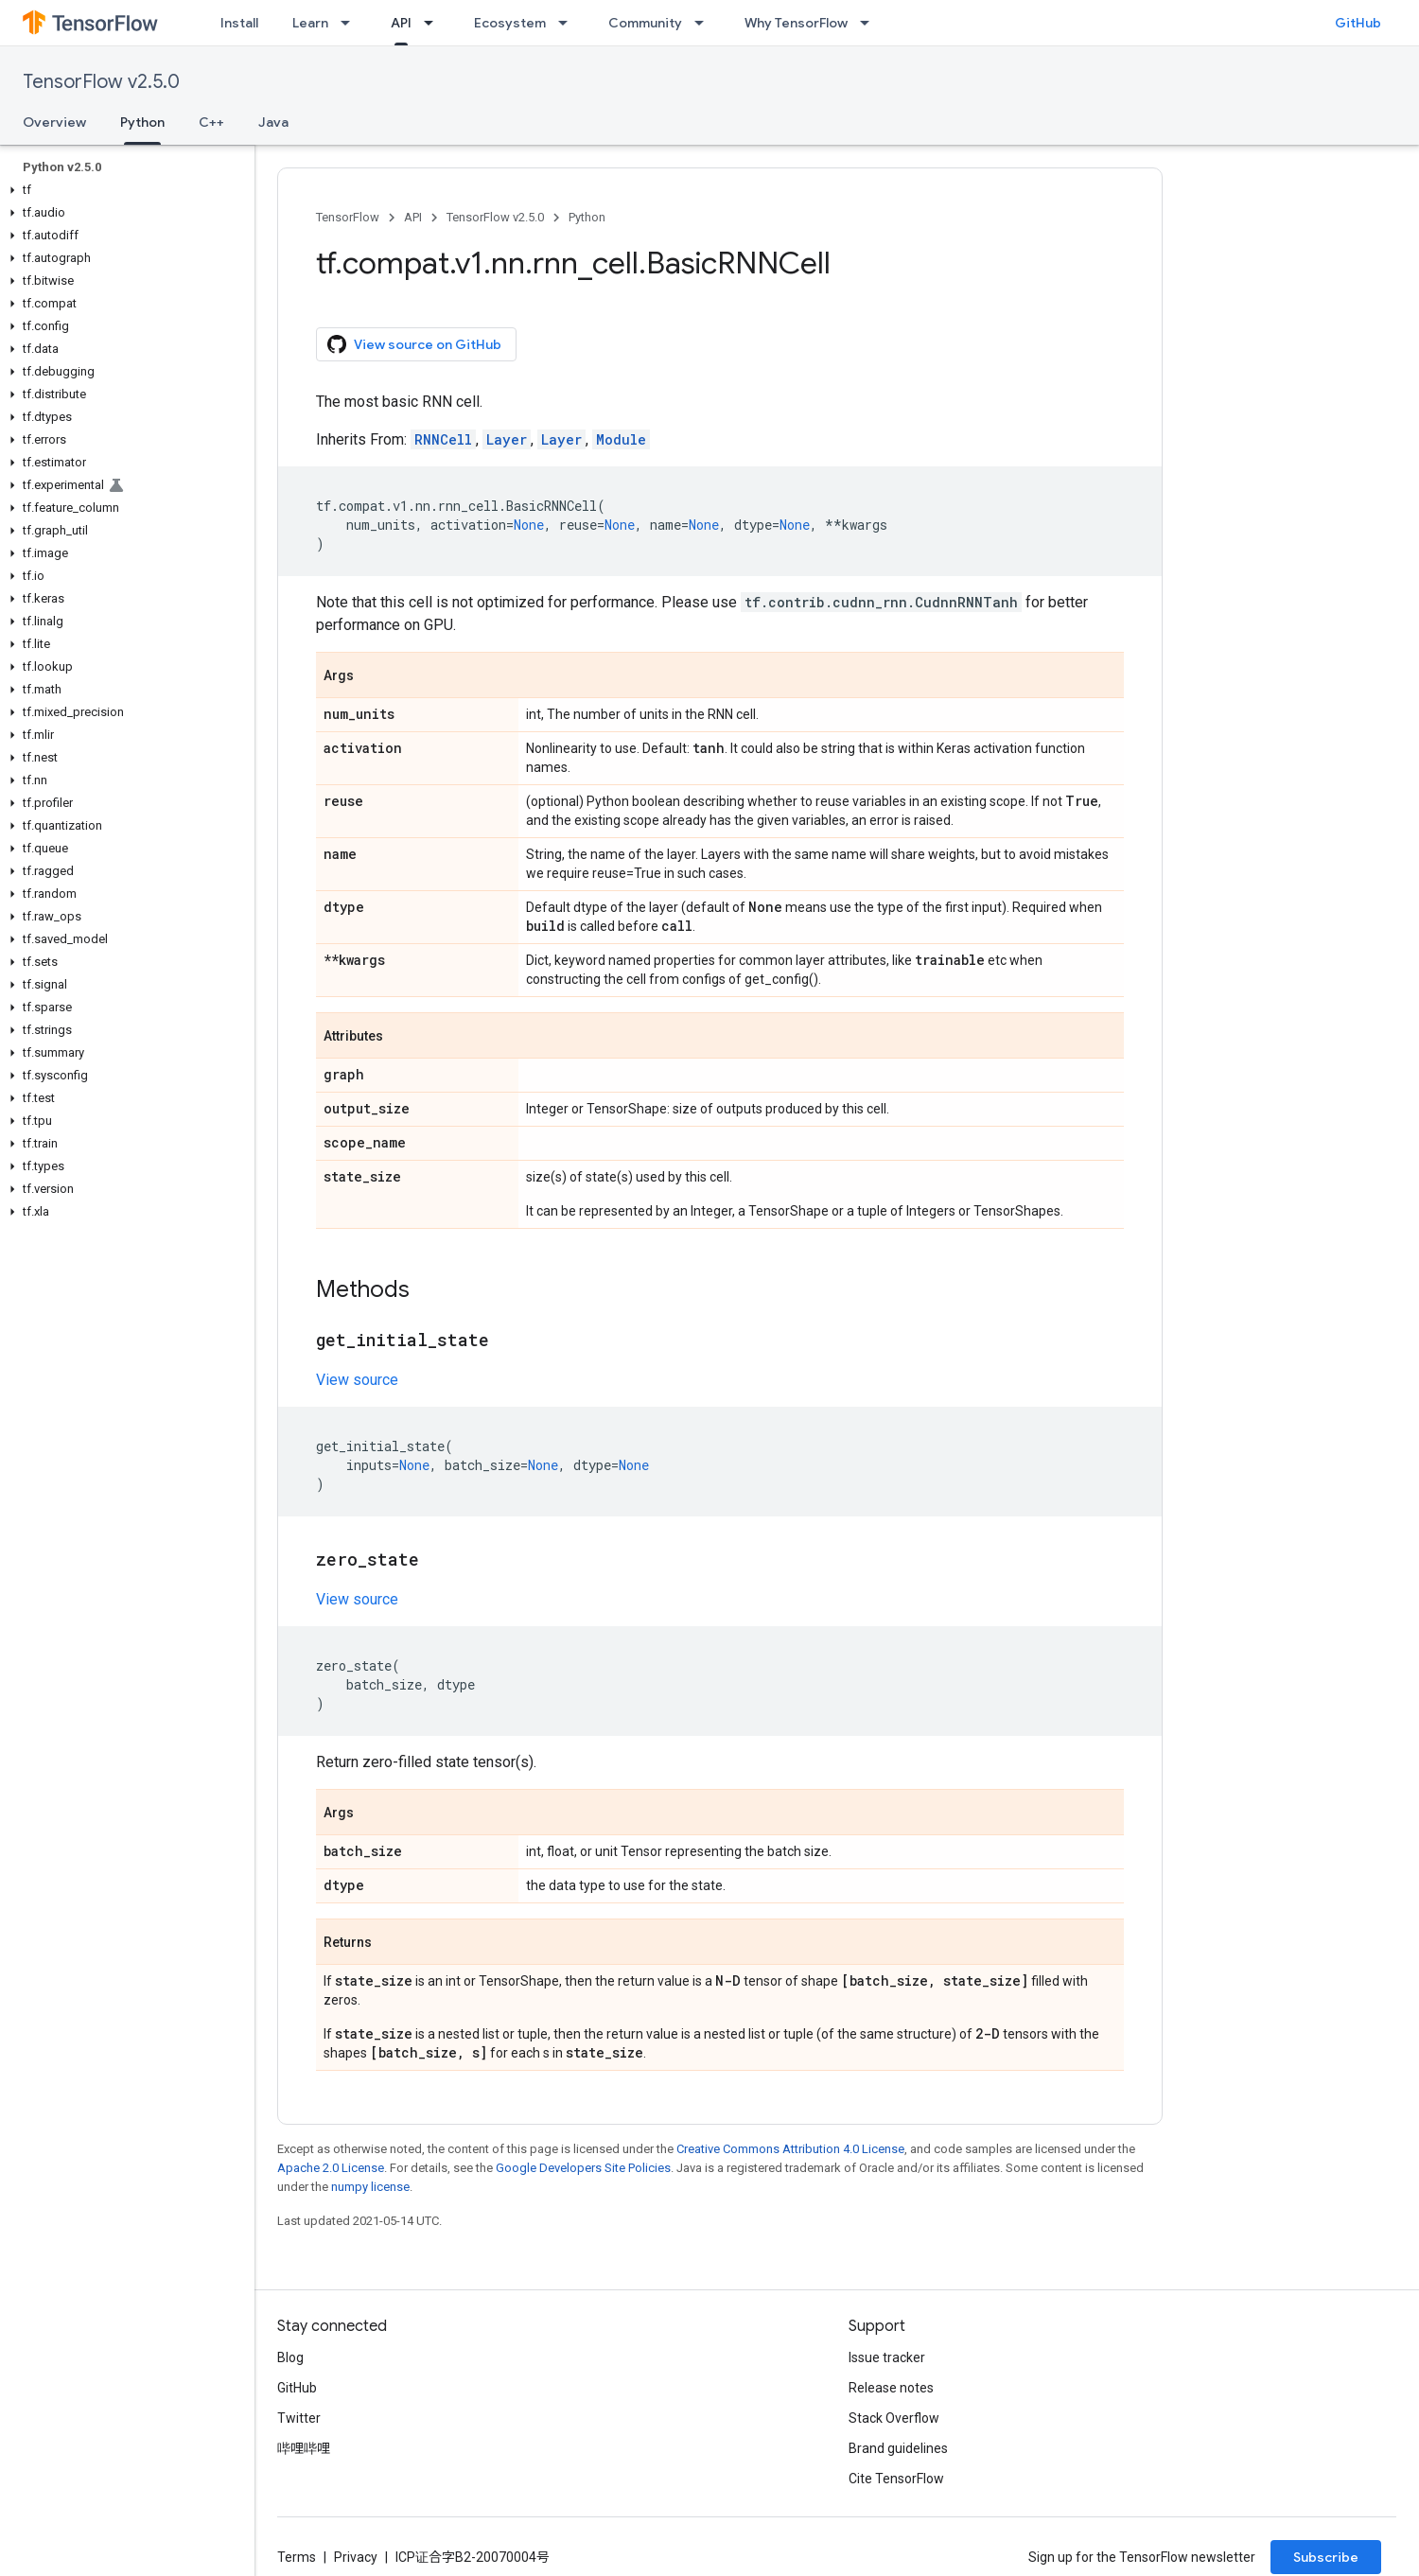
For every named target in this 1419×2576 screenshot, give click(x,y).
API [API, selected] (401, 22)
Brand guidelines (898, 2448)
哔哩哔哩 (303, 2448)
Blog (290, 2357)
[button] (123, 190)
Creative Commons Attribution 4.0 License (790, 2149)
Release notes (891, 2387)
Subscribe (1325, 2557)
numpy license (370, 2187)
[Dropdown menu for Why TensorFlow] (870, 22)
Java (273, 122)
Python (587, 217)
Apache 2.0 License (330, 2168)
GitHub (1358, 22)
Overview (54, 122)
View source (357, 1380)
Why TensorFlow (796, 22)
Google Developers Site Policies (583, 2168)
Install (239, 22)
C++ (211, 122)
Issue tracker (887, 2357)
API (413, 217)
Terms (296, 2557)
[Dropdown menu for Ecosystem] (568, 22)
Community (645, 22)
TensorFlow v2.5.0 (101, 82)
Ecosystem (510, 22)
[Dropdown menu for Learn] (351, 22)
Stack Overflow (894, 2418)
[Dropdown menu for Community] (704, 22)
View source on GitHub (414, 344)
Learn (310, 22)
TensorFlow (347, 217)
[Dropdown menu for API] (434, 22)
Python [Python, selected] (142, 122)
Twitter (299, 2418)
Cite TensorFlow (896, 2478)
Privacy (355, 2557)
